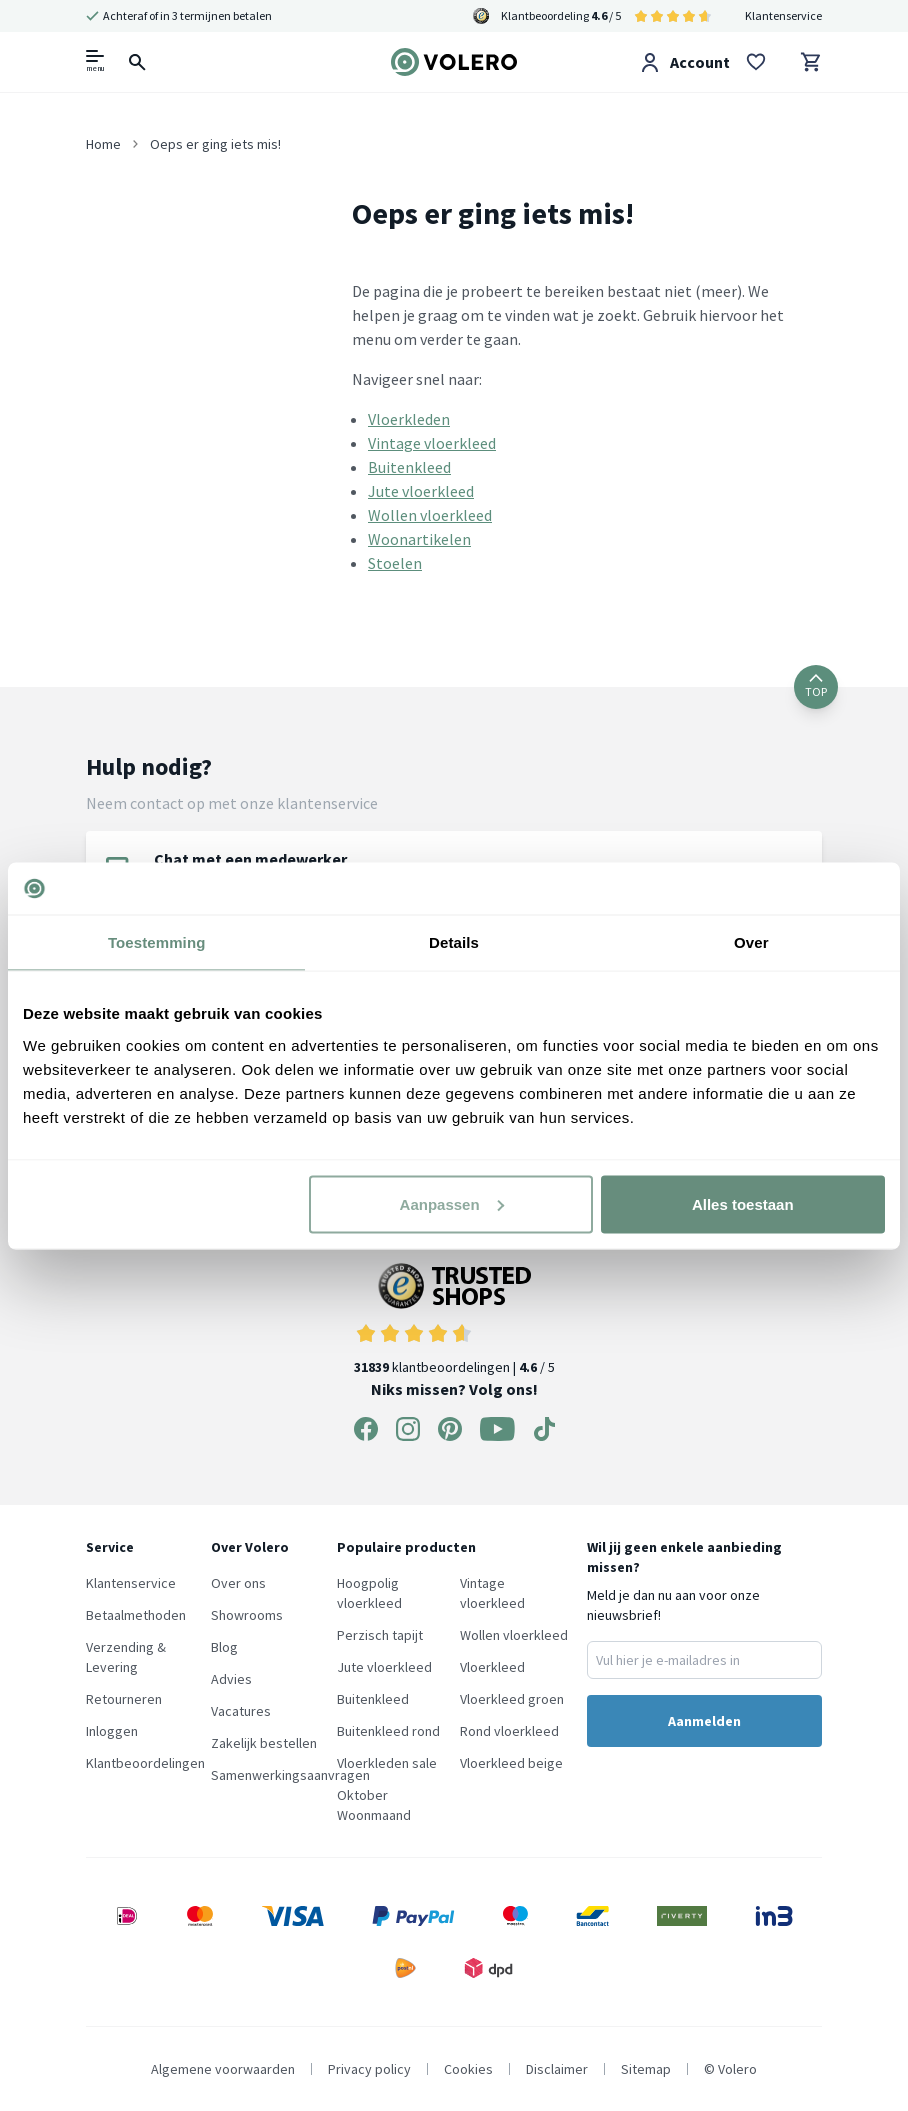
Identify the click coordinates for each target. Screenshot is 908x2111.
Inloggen (112, 1731)
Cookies (468, 2069)
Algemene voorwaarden (223, 2069)
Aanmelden (704, 1721)
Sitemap (646, 2069)
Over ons (238, 1583)
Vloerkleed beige (511, 1763)
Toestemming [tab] (157, 942)
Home (103, 144)
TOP (816, 686)
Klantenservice (783, 15)
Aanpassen (452, 1203)
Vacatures (241, 1711)
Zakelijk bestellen (264, 1743)
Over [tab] (751, 942)
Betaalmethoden (136, 1615)
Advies (231, 1679)
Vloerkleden (409, 419)
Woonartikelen (419, 539)
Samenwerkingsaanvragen (290, 1775)
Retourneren (124, 1699)
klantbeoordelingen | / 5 (454, 1319)
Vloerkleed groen (512, 1699)
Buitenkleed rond (388, 1731)
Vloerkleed (492, 1667)
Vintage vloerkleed (432, 443)
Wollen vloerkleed (430, 515)
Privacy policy (369, 2069)
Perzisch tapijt (380, 1635)
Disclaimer (557, 2069)
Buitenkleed (409, 467)
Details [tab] (454, 942)
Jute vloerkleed (421, 491)
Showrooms (247, 1615)
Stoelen (395, 563)
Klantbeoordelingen (145, 1763)
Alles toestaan (743, 1203)
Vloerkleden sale (387, 1763)
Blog (224, 1647)
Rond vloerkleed (509, 1731)
